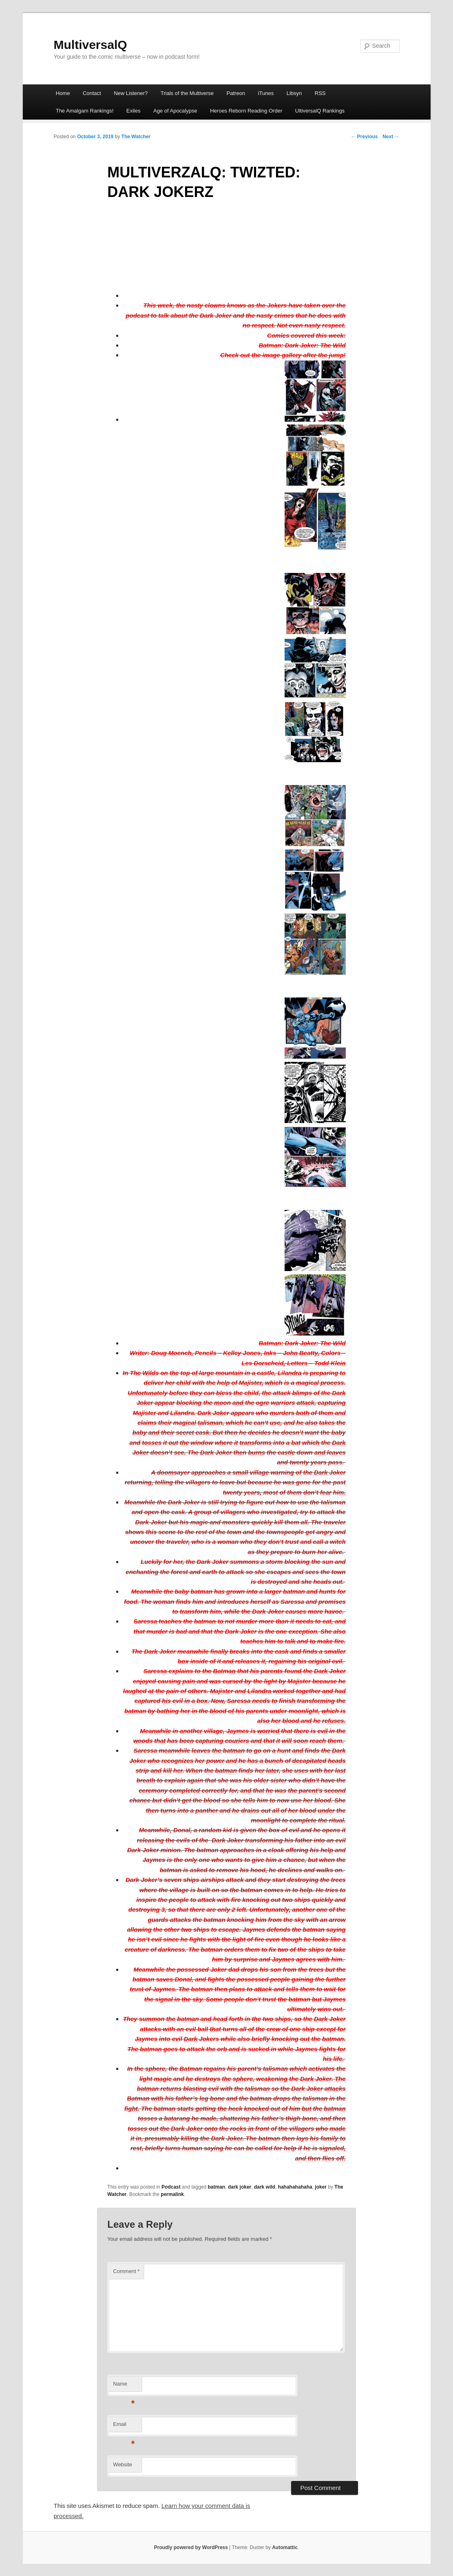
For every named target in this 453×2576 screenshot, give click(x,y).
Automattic (285, 2547)
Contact (92, 93)
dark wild (264, 2187)
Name (124, 2386)
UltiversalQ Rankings (320, 111)
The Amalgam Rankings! (85, 111)
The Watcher (136, 136)
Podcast (171, 2187)
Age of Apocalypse (175, 111)
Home (63, 93)
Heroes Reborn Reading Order (246, 111)
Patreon (236, 93)
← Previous (364, 136)
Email (124, 2426)
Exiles (133, 111)
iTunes (266, 93)
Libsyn (294, 93)
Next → (390, 136)
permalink (172, 2194)
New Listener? (131, 93)
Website (122, 2464)
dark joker (239, 2187)
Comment (126, 2271)
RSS (320, 93)
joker (321, 2187)
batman (216, 2187)
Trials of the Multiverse (187, 93)
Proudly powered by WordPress (191, 2547)
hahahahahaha (295, 2187)
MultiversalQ (90, 44)
